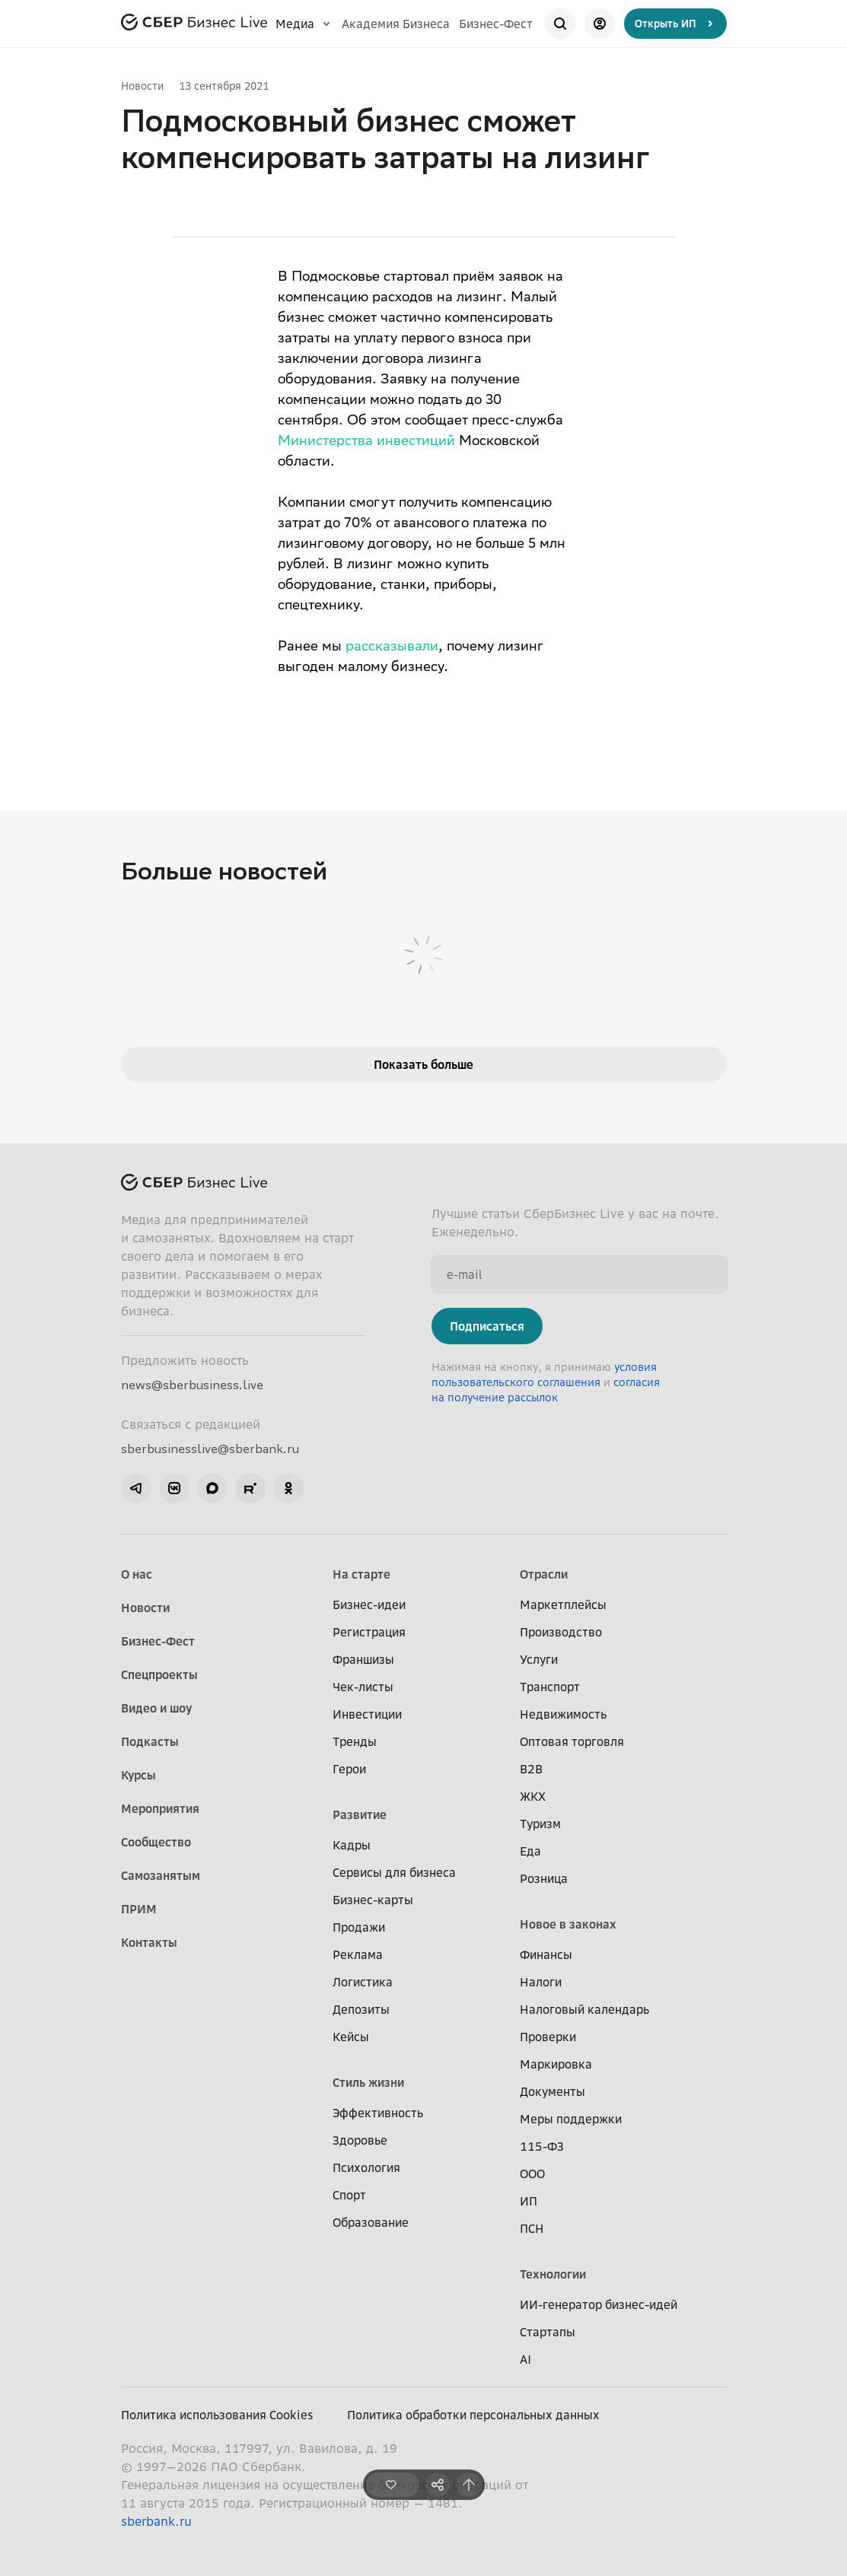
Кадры (352, 1844)
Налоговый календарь (584, 2009)
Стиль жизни (368, 2082)
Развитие (360, 1814)
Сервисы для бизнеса (394, 1872)
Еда (530, 1851)
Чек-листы (363, 1686)
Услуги (539, 1659)
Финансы (546, 1954)
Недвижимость (563, 1714)
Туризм (540, 1823)
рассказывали (391, 647)
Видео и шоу (156, 1708)
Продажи (359, 1927)
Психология (366, 2167)
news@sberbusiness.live (192, 1384)
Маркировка (556, 2064)
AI (525, 2359)
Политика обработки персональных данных (473, 2414)
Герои (349, 1768)
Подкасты (150, 1741)
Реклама (358, 1954)
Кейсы (351, 2036)
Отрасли (544, 1574)
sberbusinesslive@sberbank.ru (210, 1448)
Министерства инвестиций (366, 442)
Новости (142, 85)
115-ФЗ (542, 2146)
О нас (136, 1574)
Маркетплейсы (563, 1604)
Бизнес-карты (373, 1899)
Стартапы (547, 2331)
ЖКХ (533, 1796)
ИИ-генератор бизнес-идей (598, 2304)
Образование (371, 2222)
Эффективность (378, 2112)
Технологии (553, 2274)
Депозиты (361, 2009)
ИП (528, 2201)
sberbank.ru (156, 2521)
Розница (544, 1878)
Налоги (541, 1981)
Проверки (548, 2036)
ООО (532, 2173)
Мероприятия (160, 1808)
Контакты (149, 1942)
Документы (552, 2091)
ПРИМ (139, 1908)
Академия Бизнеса (396, 23)
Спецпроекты (159, 1674)
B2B (531, 1768)
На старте (361, 1574)
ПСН (532, 2228)
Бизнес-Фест (496, 23)
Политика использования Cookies (217, 2414)
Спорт (349, 2194)
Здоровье (360, 2140)
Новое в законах (568, 1924)
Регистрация (369, 1631)
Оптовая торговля (572, 1741)
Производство (561, 1631)
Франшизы (363, 1659)
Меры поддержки (571, 2118)
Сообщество (156, 1841)
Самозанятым (160, 1875)
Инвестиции (367, 1714)
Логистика (363, 1981)
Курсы (138, 1775)
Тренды (355, 1741)
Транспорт (550, 1686)
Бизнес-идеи (369, 1604)
